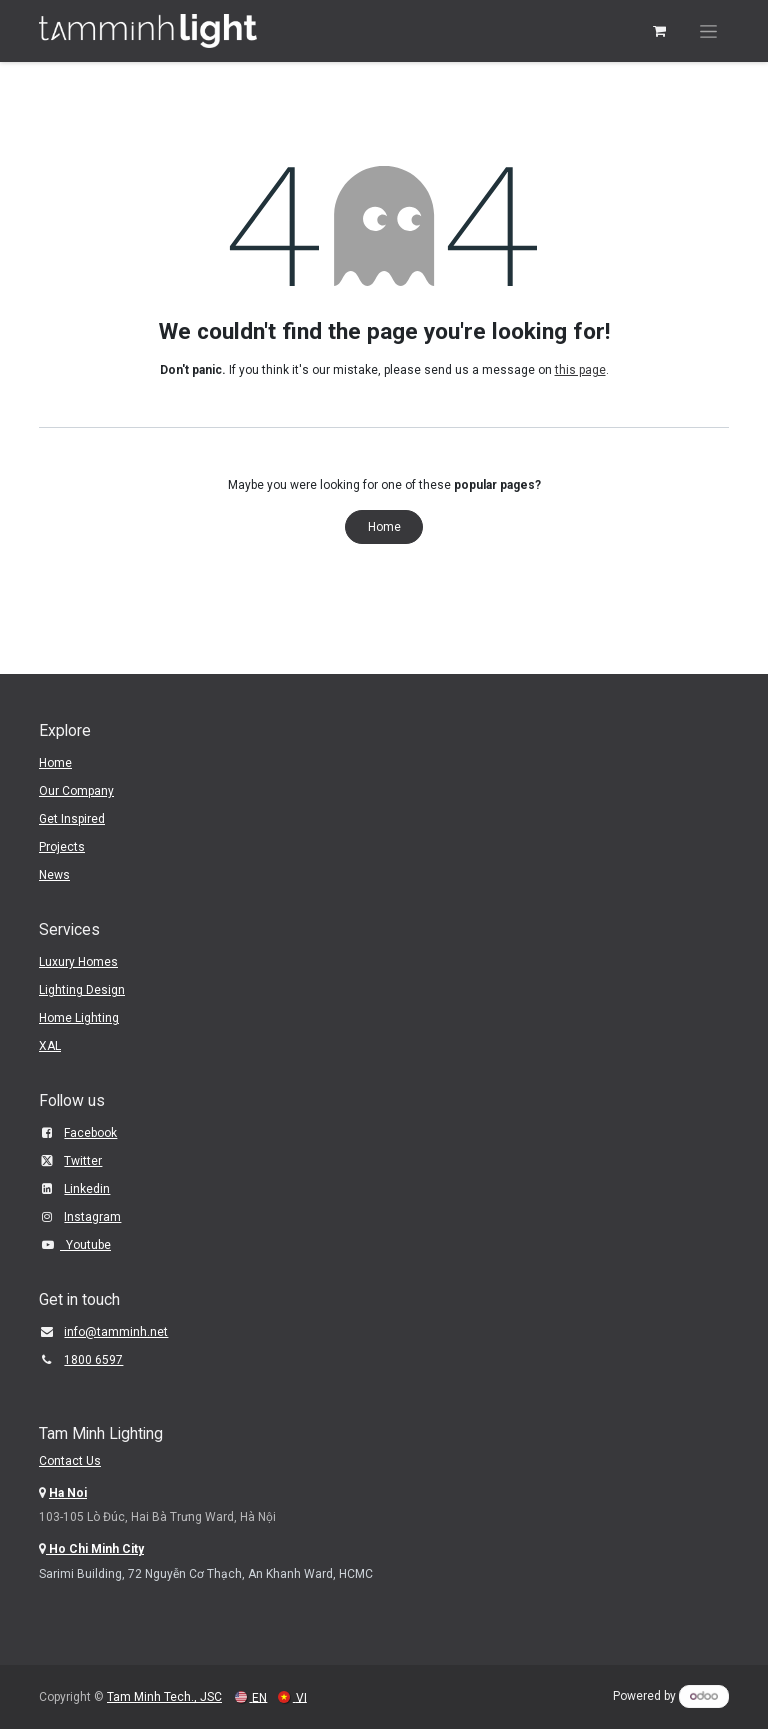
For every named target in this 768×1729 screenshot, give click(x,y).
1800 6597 (93, 1360)
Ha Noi (68, 1493)
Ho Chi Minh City (95, 1549)
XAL (50, 1046)
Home (384, 527)
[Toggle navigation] (708, 31)
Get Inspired (72, 819)
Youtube (85, 1245)
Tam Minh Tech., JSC (164, 1697)
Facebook (90, 1133)
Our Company (76, 791)
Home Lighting (79, 1018)
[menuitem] (251, 1697)
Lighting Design (82, 990)
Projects (62, 847)
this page (580, 370)
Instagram (92, 1217)
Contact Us (70, 1461)
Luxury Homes (78, 962)
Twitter (83, 1161)
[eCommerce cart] (659, 31)
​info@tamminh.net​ (116, 1332)
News (54, 875)
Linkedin (87, 1189)
